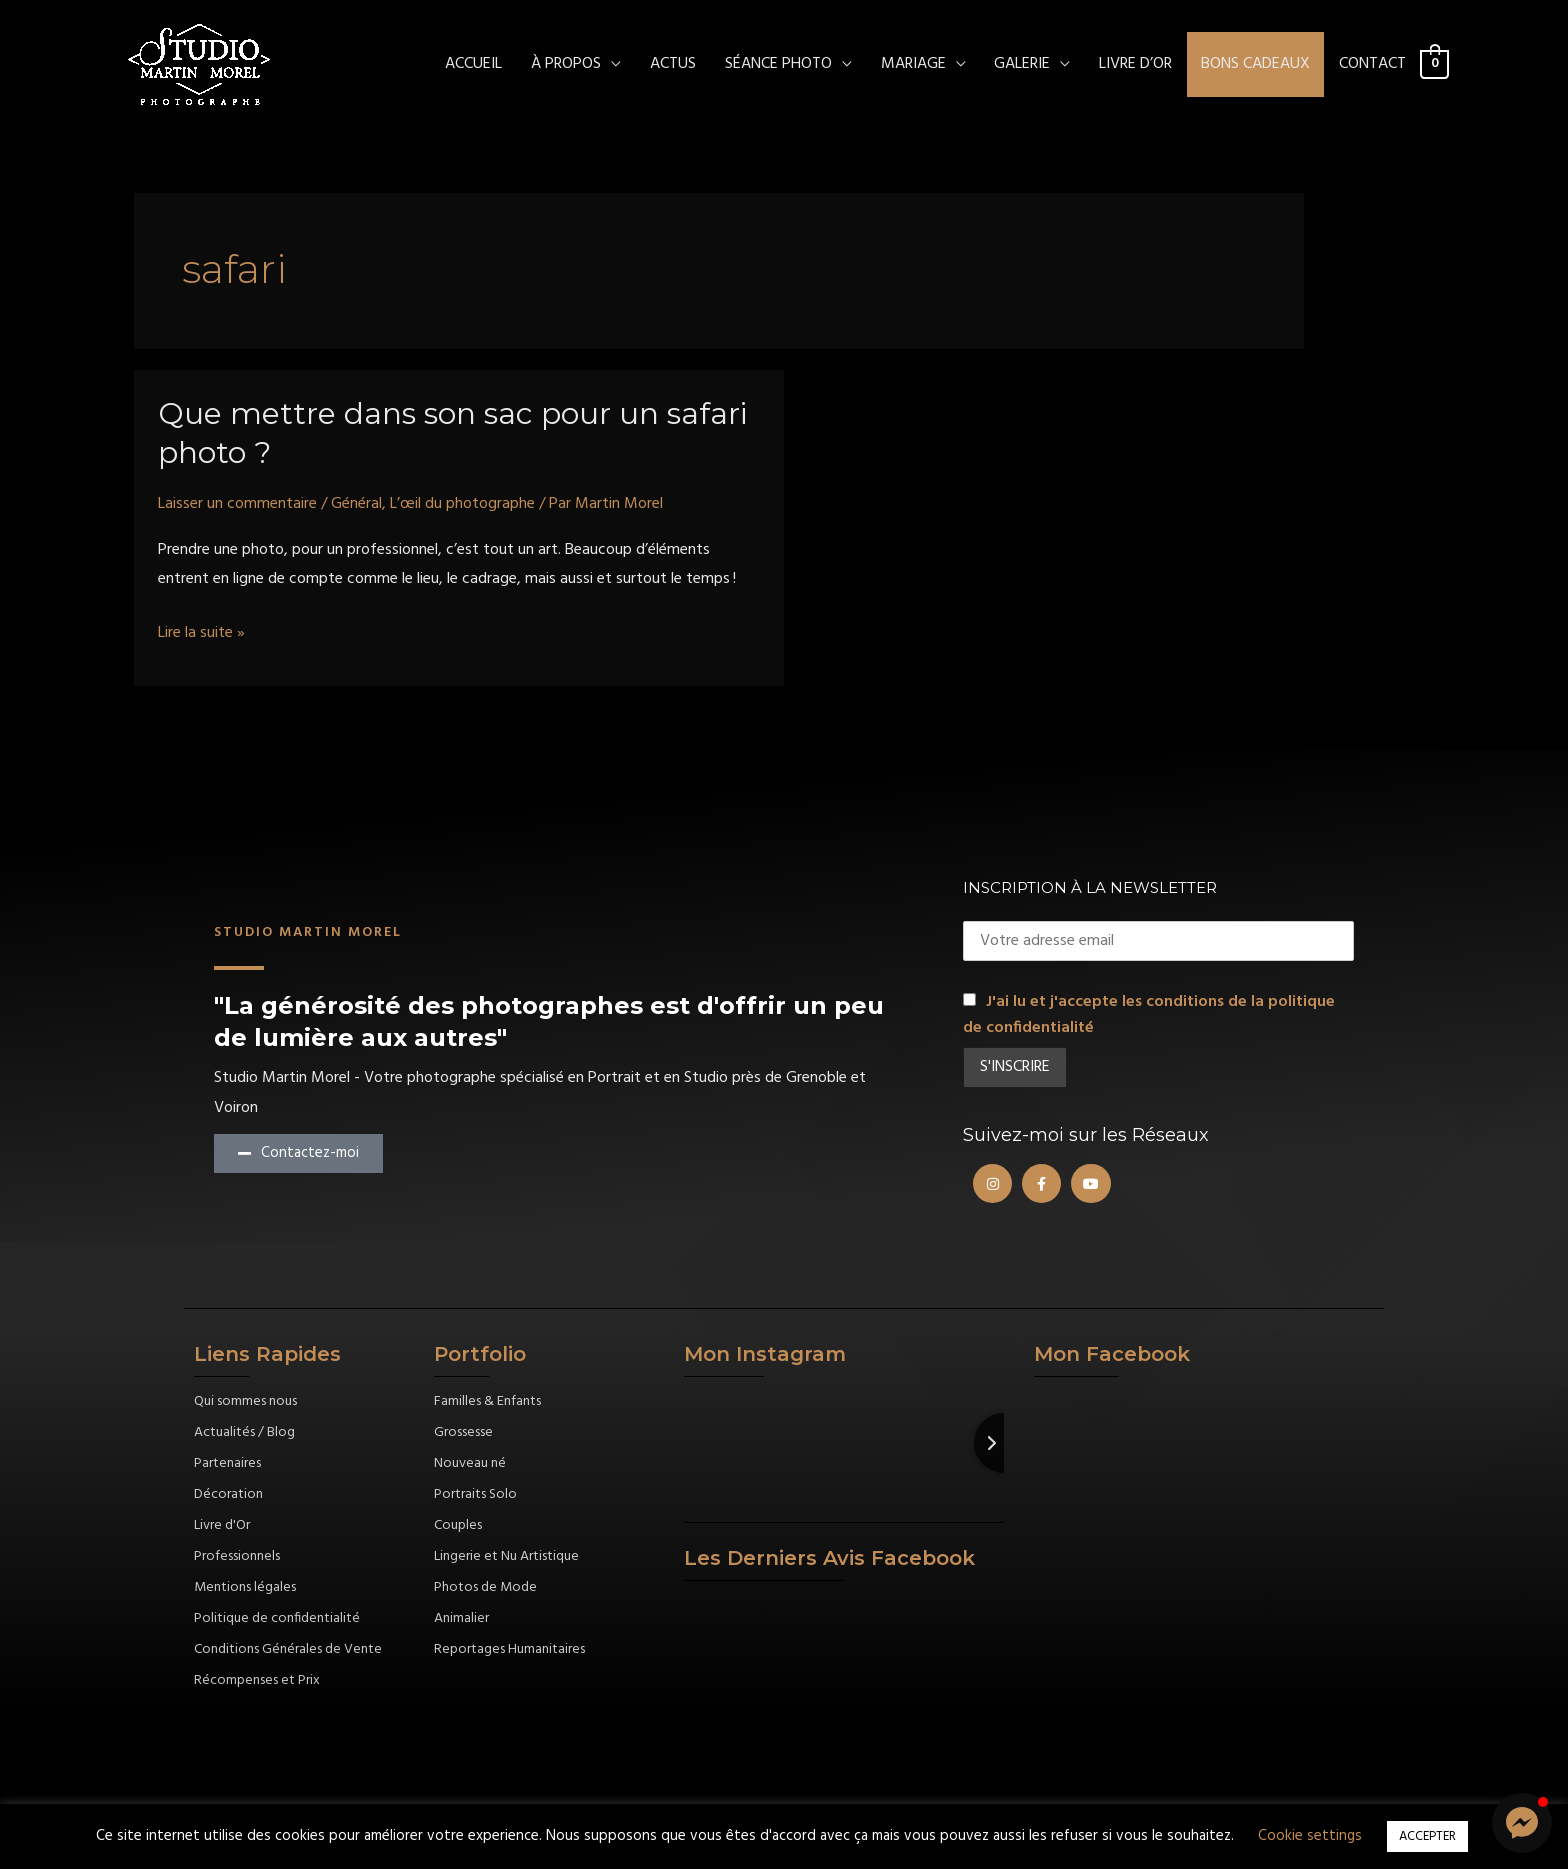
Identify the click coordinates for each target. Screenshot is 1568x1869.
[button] (1522, 1823)
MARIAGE (913, 64)
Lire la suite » (201, 634)
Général (356, 504)
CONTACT (1372, 64)
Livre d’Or (1135, 64)
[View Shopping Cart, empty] (1434, 64)
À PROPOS (566, 64)
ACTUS (673, 64)
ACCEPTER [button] (1427, 1836)
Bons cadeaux (1255, 64)
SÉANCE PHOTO (778, 64)
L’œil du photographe (462, 504)
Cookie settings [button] (1310, 1836)
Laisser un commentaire (237, 504)
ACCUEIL (473, 64)
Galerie (1022, 64)
